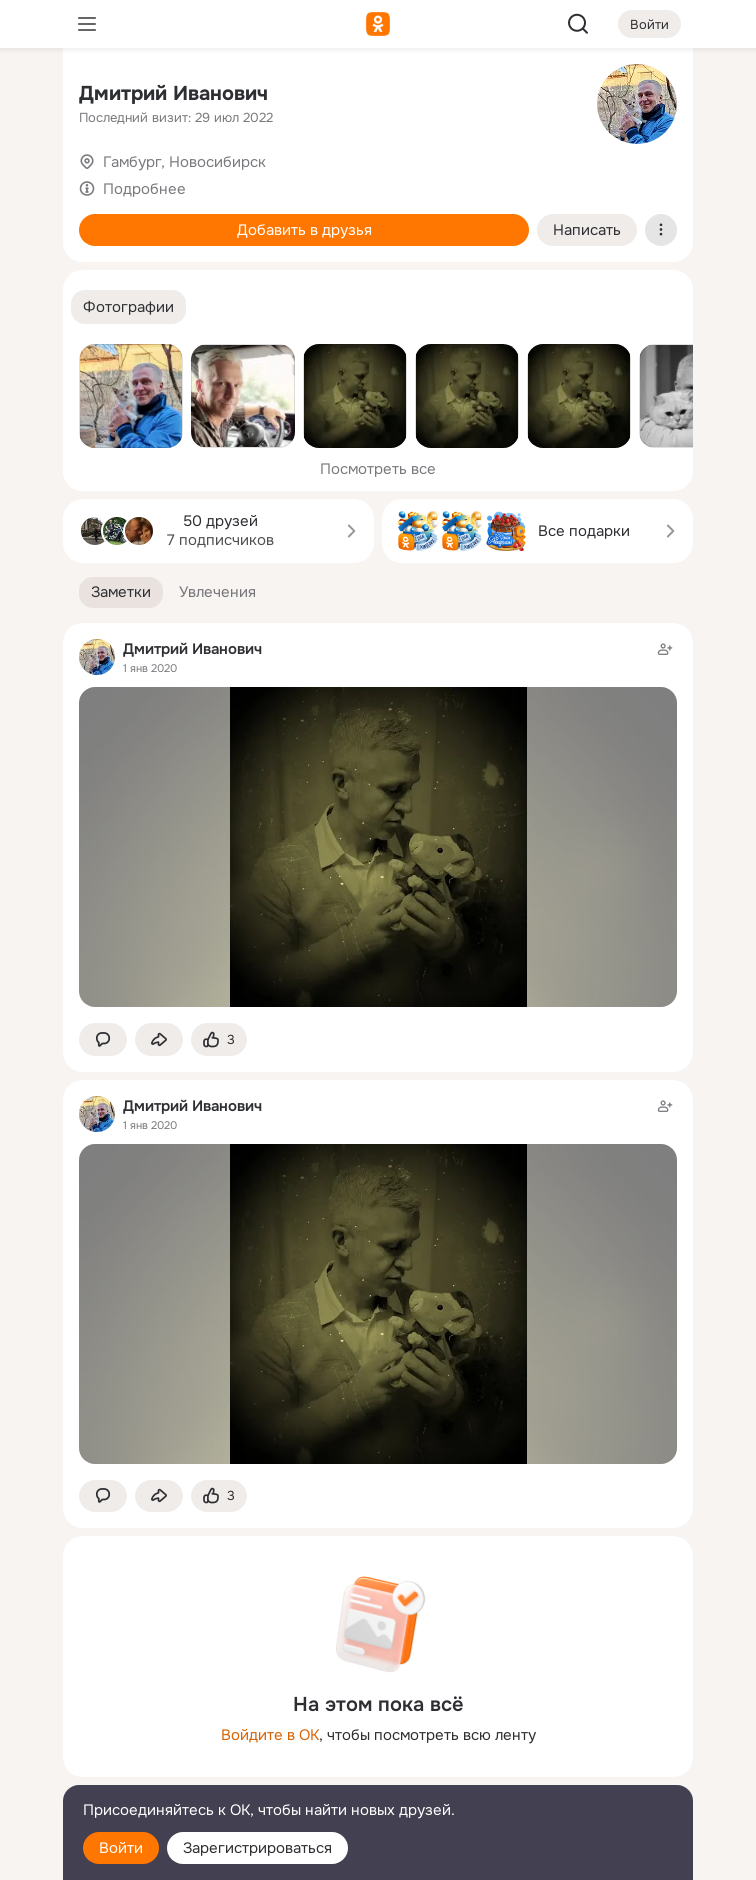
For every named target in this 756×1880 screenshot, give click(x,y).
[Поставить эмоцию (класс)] (219, 1039)
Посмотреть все (378, 469)
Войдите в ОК (270, 1735)
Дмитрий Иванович (173, 93)
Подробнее (144, 189)
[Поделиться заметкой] (159, 1039)
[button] (128, 307)
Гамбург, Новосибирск (184, 162)
